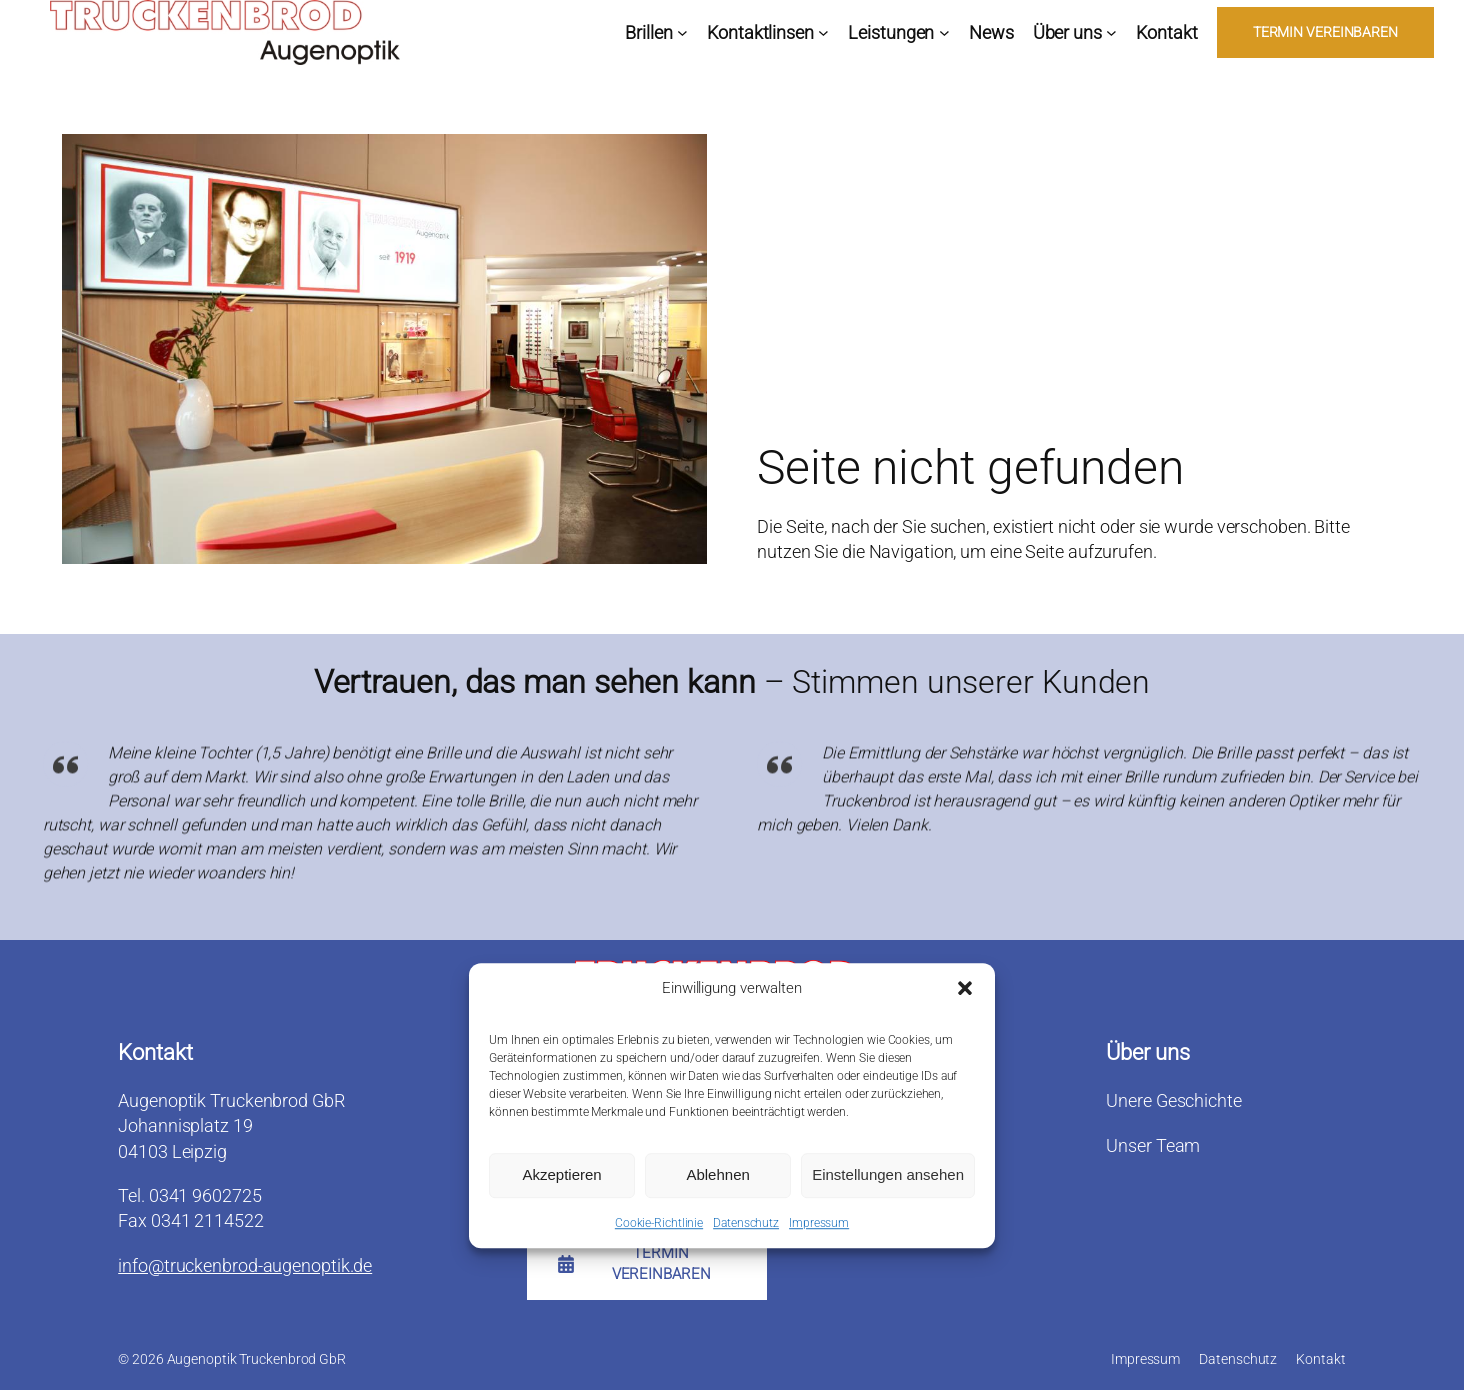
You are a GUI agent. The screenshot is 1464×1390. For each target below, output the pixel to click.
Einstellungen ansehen (888, 1177)
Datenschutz (746, 1226)
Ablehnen (717, 1177)
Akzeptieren (561, 1177)
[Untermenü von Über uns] (1111, 32)
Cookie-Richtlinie (659, 1226)
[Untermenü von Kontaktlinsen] (823, 32)
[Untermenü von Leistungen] (944, 32)
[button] (965, 991)
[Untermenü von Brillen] (682, 32)
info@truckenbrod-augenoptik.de (245, 1265)
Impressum (819, 1226)
